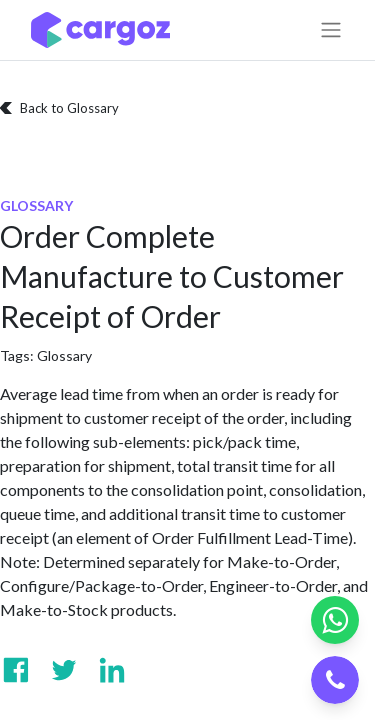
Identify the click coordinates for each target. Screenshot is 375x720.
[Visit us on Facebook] (16, 670)
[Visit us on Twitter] (64, 670)
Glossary (64, 355)
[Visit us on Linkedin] (112, 670)
